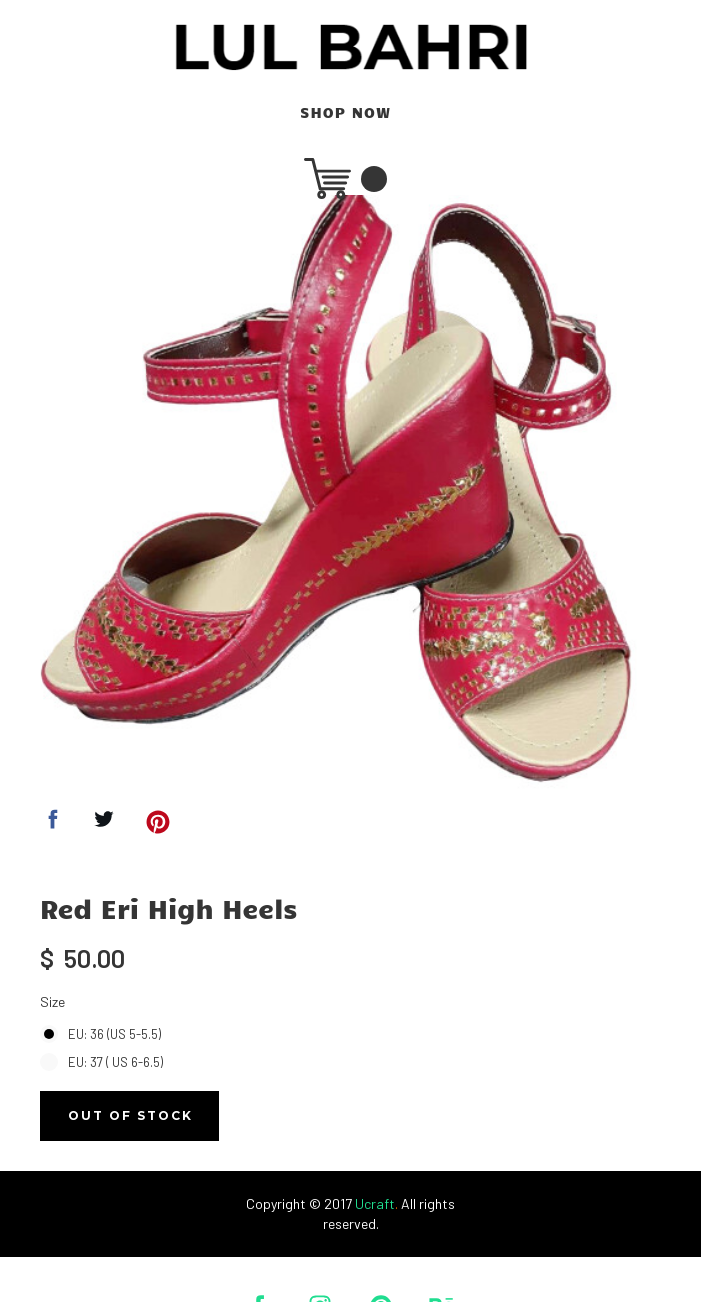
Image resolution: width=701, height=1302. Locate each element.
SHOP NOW (345, 112)
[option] (345, 500)
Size (52, 1001)
